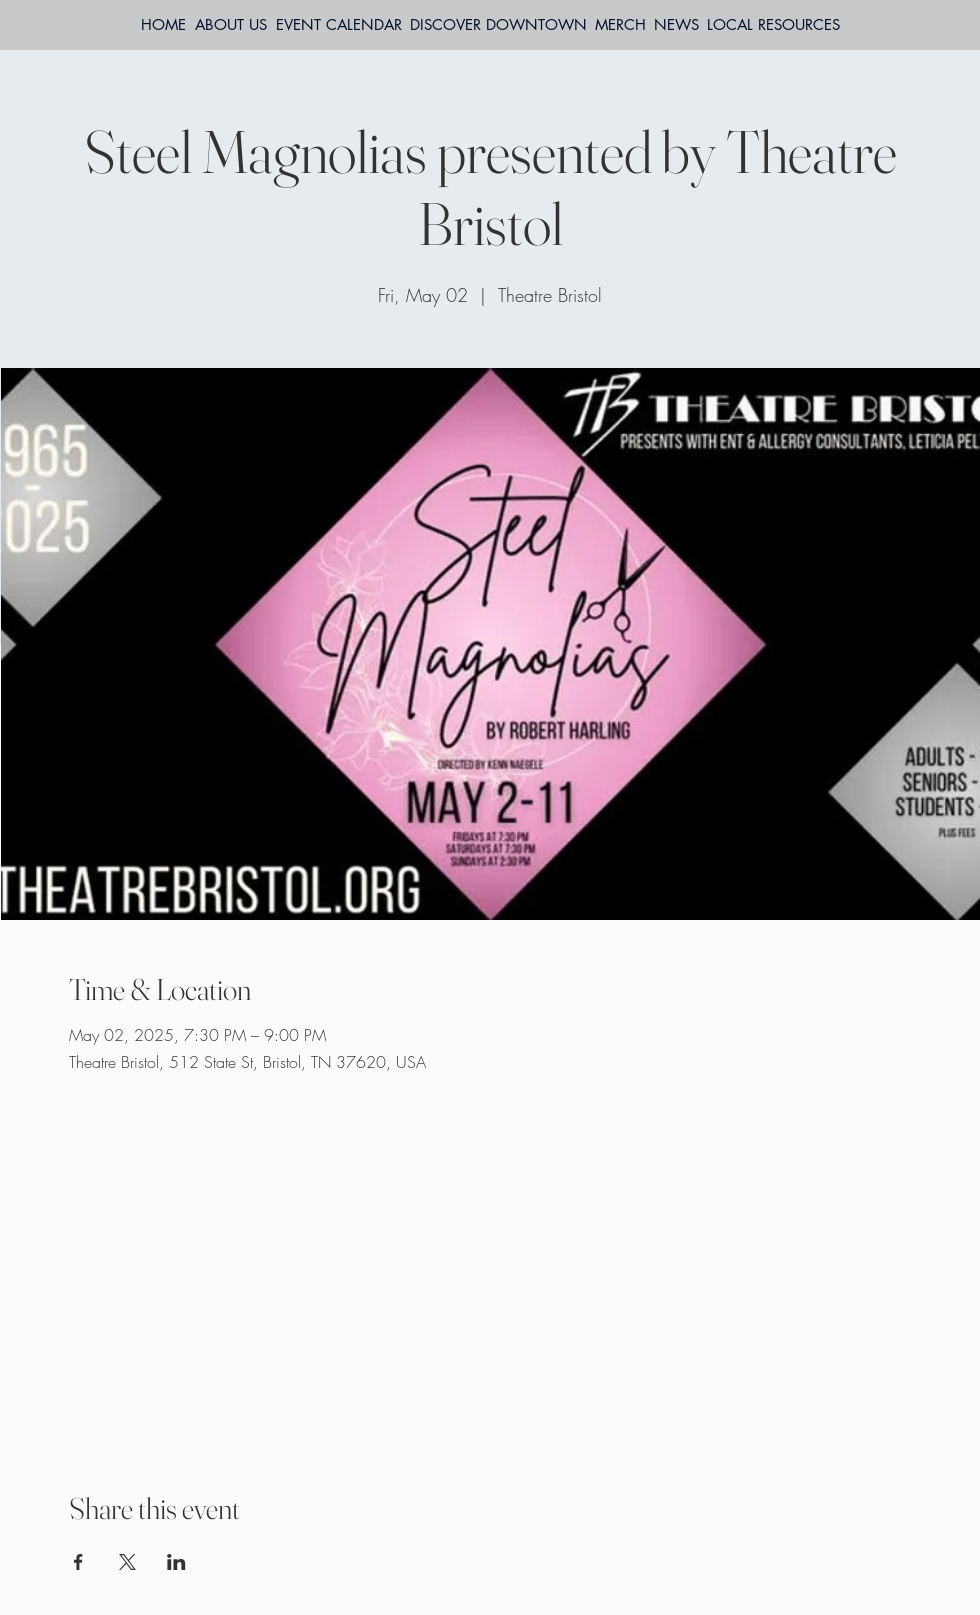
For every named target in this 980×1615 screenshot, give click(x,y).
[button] (773, 25)
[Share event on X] (127, 1562)
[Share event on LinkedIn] (176, 1562)
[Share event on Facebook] (78, 1562)
